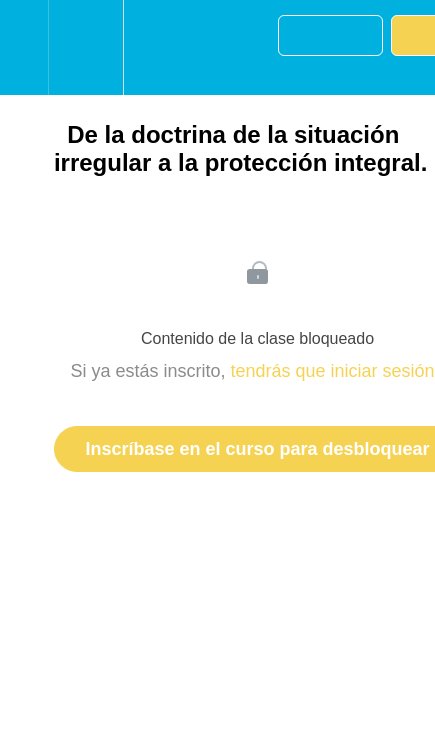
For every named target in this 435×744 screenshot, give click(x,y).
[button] (24, 47)
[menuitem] (85, 47)
